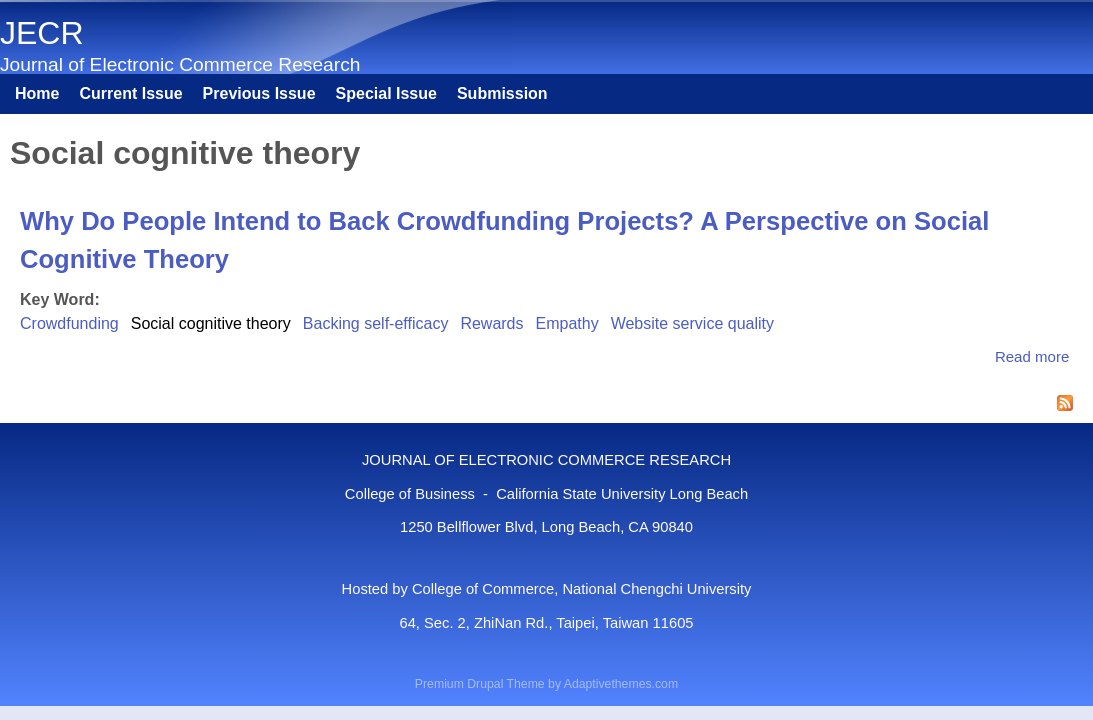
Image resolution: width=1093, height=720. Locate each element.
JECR (42, 33)
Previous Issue (259, 93)
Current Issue (130, 93)
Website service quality (692, 323)
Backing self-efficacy (376, 323)
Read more (1032, 356)
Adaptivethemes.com (621, 684)
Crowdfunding (69, 323)
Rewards (491, 323)
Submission (502, 93)
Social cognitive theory (211, 323)
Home (37, 93)
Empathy (567, 323)
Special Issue (386, 93)
